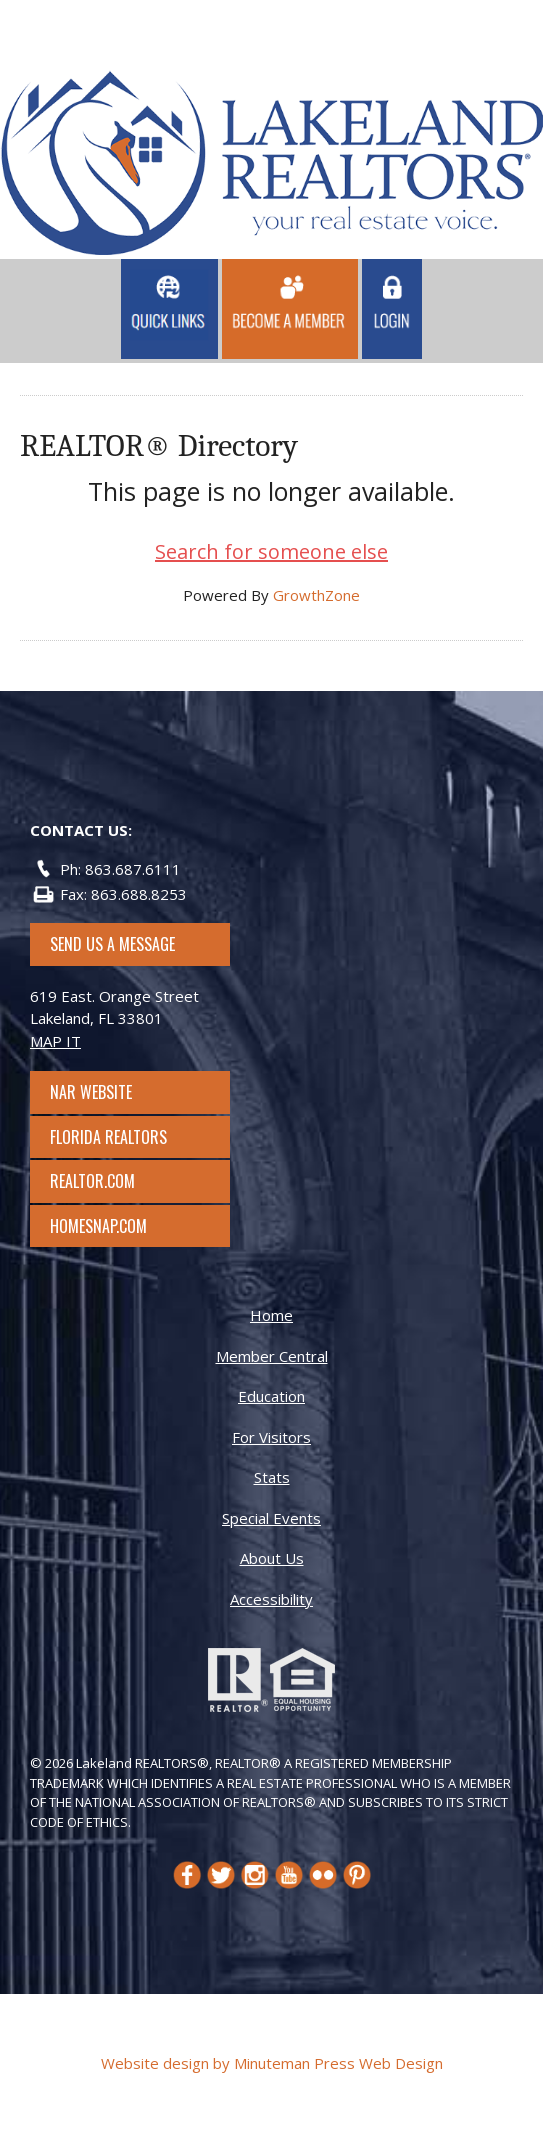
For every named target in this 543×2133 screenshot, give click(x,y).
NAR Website (109, 1092)
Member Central (272, 1356)
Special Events (271, 1518)
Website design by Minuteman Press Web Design (272, 2063)
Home (271, 1315)
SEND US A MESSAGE (112, 944)
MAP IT (55, 1041)
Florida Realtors (108, 1137)
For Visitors (271, 1437)
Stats (272, 1477)
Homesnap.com (108, 1226)
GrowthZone (316, 595)
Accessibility (271, 1599)
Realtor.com (110, 1181)
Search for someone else (271, 551)
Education (271, 1396)
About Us (272, 1558)
